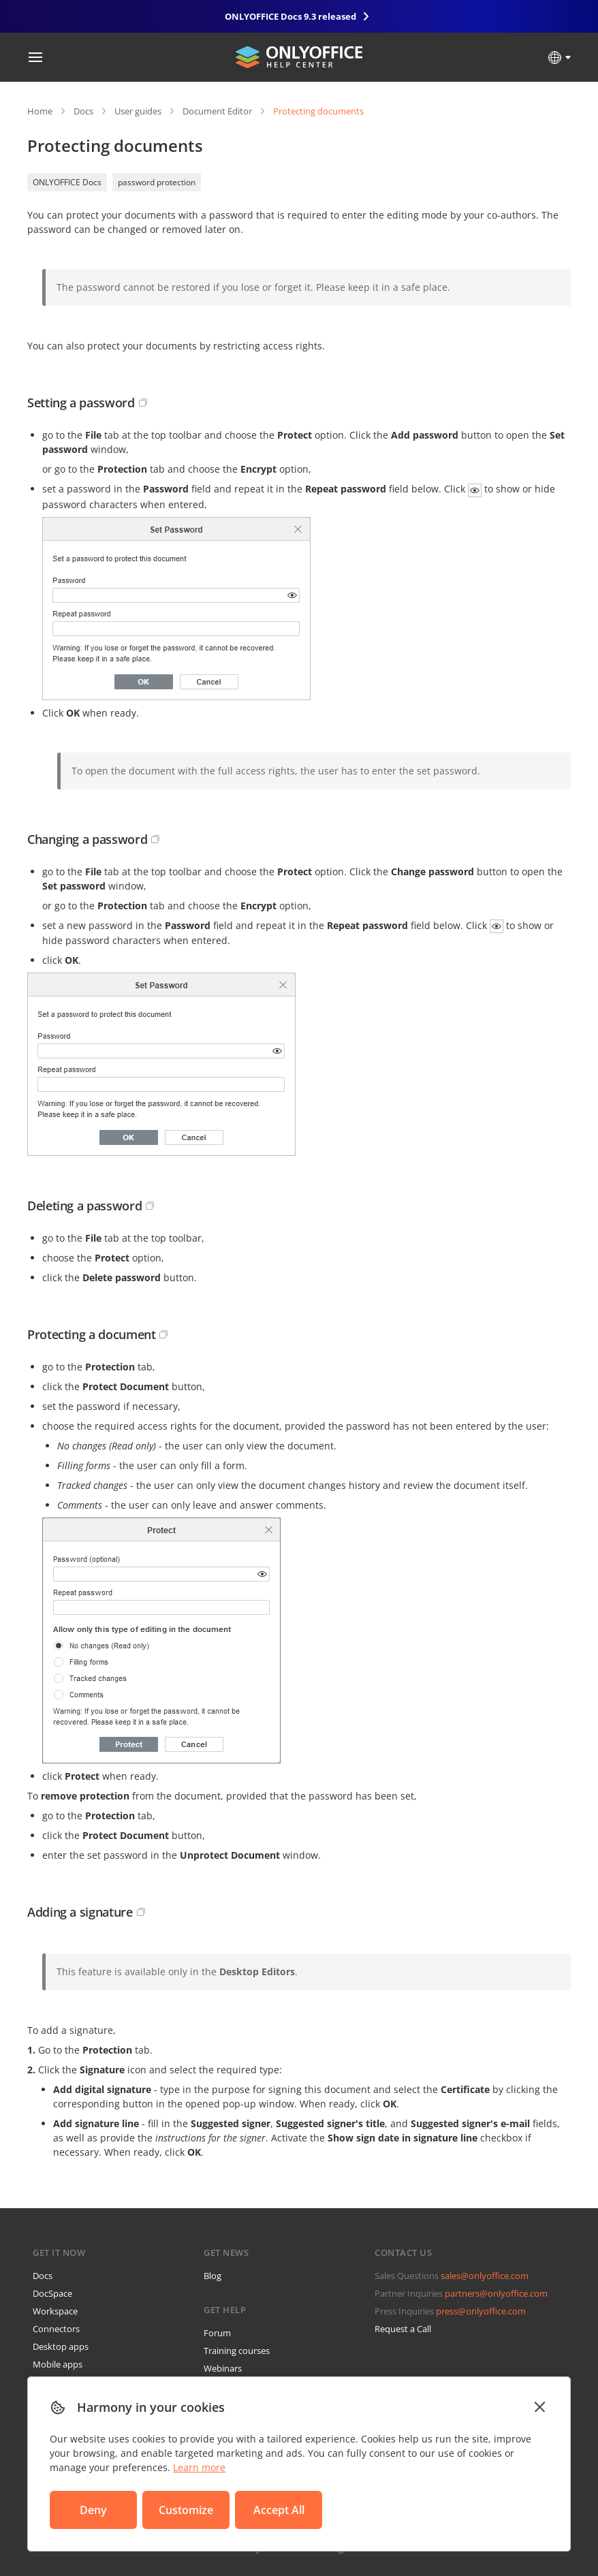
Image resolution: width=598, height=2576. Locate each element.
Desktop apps (61, 2346)
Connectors (56, 2329)
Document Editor (217, 111)
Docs (83, 111)
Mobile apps (57, 2364)
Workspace (55, 2311)
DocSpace (52, 2293)
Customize (186, 2509)
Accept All (278, 2509)
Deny (93, 2509)
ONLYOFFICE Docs (67, 182)
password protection (156, 182)
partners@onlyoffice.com (496, 2293)
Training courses (237, 2350)
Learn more (199, 2467)
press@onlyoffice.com (481, 2311)
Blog (212, 2275)
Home (39, 111)
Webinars (223, 2368)
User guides (137, 111)
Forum (217, 2333)
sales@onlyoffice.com (485, 2275)
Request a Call (403, 2329)
